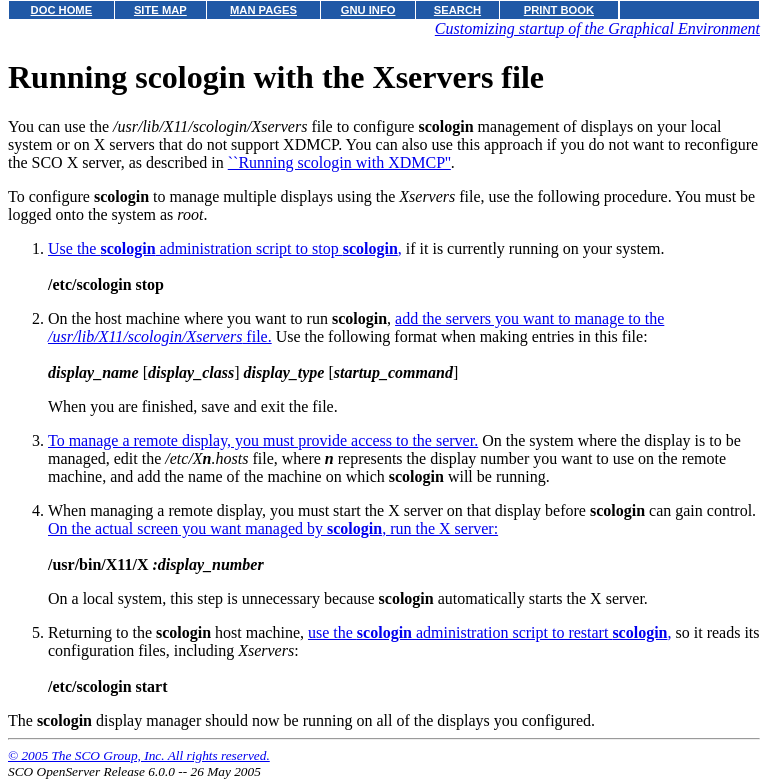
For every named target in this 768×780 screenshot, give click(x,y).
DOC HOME (62, 10)
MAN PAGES (263, 10)
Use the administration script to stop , (225, 248)
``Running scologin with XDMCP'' (339, 162)
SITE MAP (160, 10)
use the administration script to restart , (490, 632)
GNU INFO (368, 10)
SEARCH (457, 10)
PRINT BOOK (559, 10)
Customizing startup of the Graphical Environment (597, 28)
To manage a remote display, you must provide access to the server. (263, 440)
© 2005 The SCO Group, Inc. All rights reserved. (139, 755)
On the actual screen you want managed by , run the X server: (273, 528)
